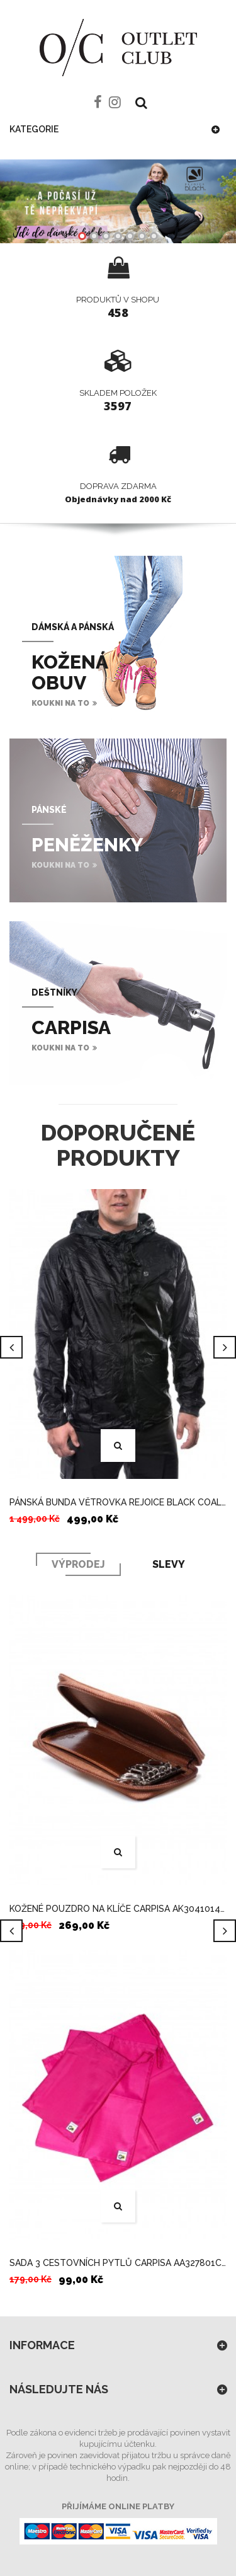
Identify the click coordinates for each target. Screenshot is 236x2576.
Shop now (118, 201)
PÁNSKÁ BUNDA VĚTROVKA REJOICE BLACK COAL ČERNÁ (118, 1502)
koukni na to (60, 703)
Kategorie (34, 129)
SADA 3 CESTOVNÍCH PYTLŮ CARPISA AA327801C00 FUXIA (118, 2263)
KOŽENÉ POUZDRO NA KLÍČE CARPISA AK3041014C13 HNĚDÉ (118, 1909)
